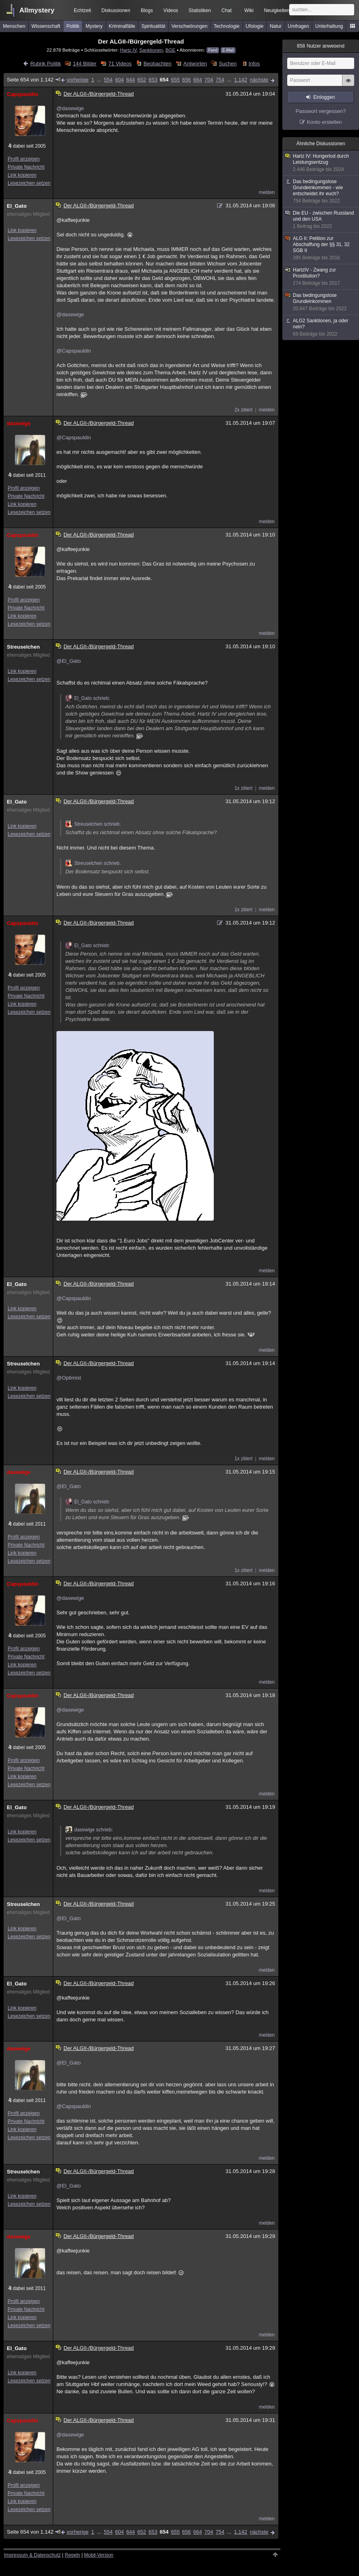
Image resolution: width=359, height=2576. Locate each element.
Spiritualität (153, 26)
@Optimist (68, 1378)
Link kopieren (22, 175)
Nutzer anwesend (320, 46)
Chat (226, 10)
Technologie (227, 26)
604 (119, 80)
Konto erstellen (324, 122)
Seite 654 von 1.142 (34, 80)
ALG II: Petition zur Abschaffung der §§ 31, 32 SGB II (321, 248)
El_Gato (17, 206)
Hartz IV (128, 49)
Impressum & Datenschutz (32, 2555)
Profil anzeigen (24, 159)
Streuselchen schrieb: (93, 824)
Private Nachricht (26, 167)
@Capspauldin (73, 351)
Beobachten (157, 64)
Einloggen (324, 97)
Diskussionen (116, 10)
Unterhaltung (329, 26)
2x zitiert (243, 410)
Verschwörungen (189, 26)
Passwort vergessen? (321, 111)
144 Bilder (85, 64)
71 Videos (120, 64)
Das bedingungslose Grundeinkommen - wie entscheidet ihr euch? (321, 191)
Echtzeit (82, 10)
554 (108, 80)
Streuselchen (23, 647)
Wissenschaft (45, 26)
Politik (73, 26)
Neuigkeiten (276, 10)
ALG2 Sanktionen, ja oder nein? (321, 327)
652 (142, 80)
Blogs (147, 10)
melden (267, 192)
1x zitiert (243, 788)
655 (175, 80)
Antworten (195, 64)
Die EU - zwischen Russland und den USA (321, 220)
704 (209, 80)
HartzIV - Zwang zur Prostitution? (321, 276)
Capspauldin (22, 94)
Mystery (94, 26)
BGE (170, 49)
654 (164, 80)
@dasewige (70, 108)
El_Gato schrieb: (87, 698)
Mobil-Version (98, 2555)
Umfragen (298, 26)
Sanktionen (151, 49)
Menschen (14, 26)
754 (220, 80)
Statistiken (200, 10)
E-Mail (228, 50)
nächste (259, 80)
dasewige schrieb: (89, 1830)
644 (130, 80)
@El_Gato (68, 661)
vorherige (77, 80)
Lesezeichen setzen (29, 183)
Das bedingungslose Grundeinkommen (321, 302)
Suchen (228, 64)
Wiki (249, 10)
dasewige (19, 423)
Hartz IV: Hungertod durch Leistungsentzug (321, 163)
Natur (276, 26)
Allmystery (36, 10)
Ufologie (254, 26)
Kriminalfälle (122, 26)
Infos (254, 64)
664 (197, 80)
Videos (170, 10)
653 (152, 80)
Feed (212, 50)
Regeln (72, 2555)
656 (186, 80)
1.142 (240, 80)
